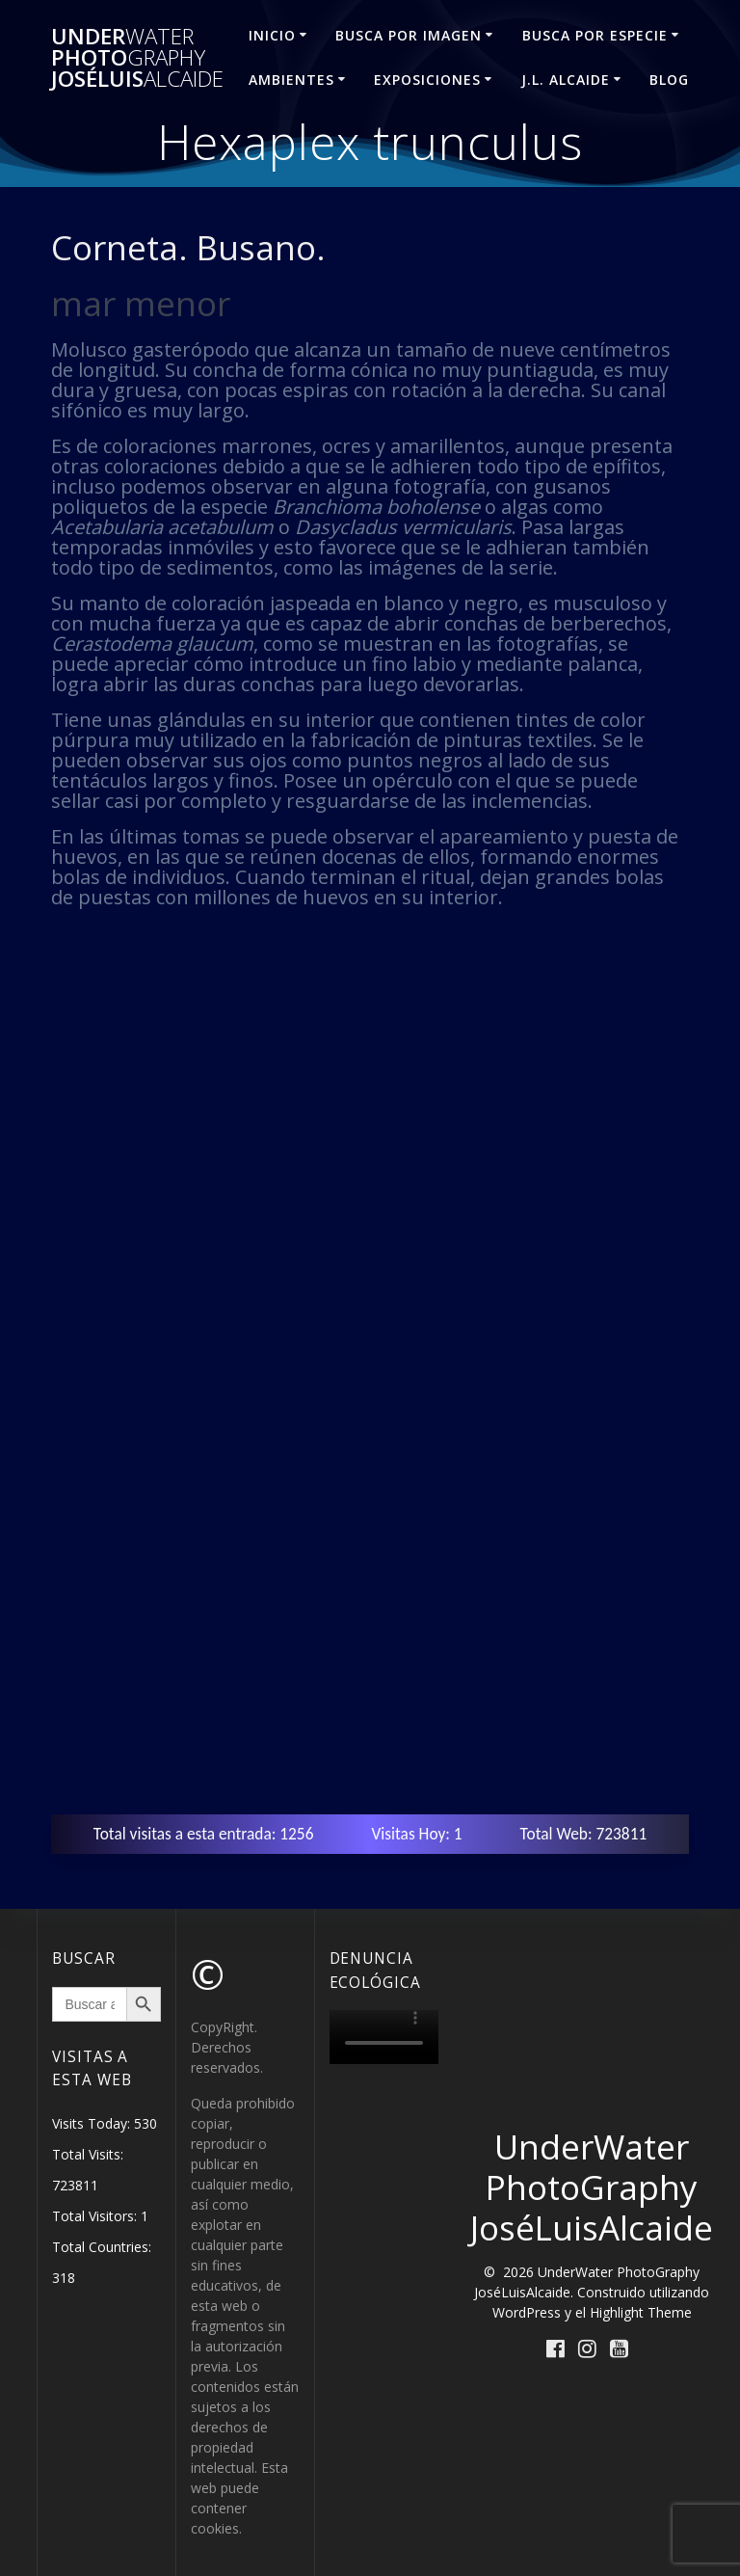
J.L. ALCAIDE (565, 79)
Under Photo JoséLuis (137, 58)
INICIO (272, 35)
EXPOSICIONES (427, 79)
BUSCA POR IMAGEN (408, 35)
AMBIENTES (291, 79)
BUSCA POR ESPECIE (595, 35)
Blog (669, 79)
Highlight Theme (641, 2312)
